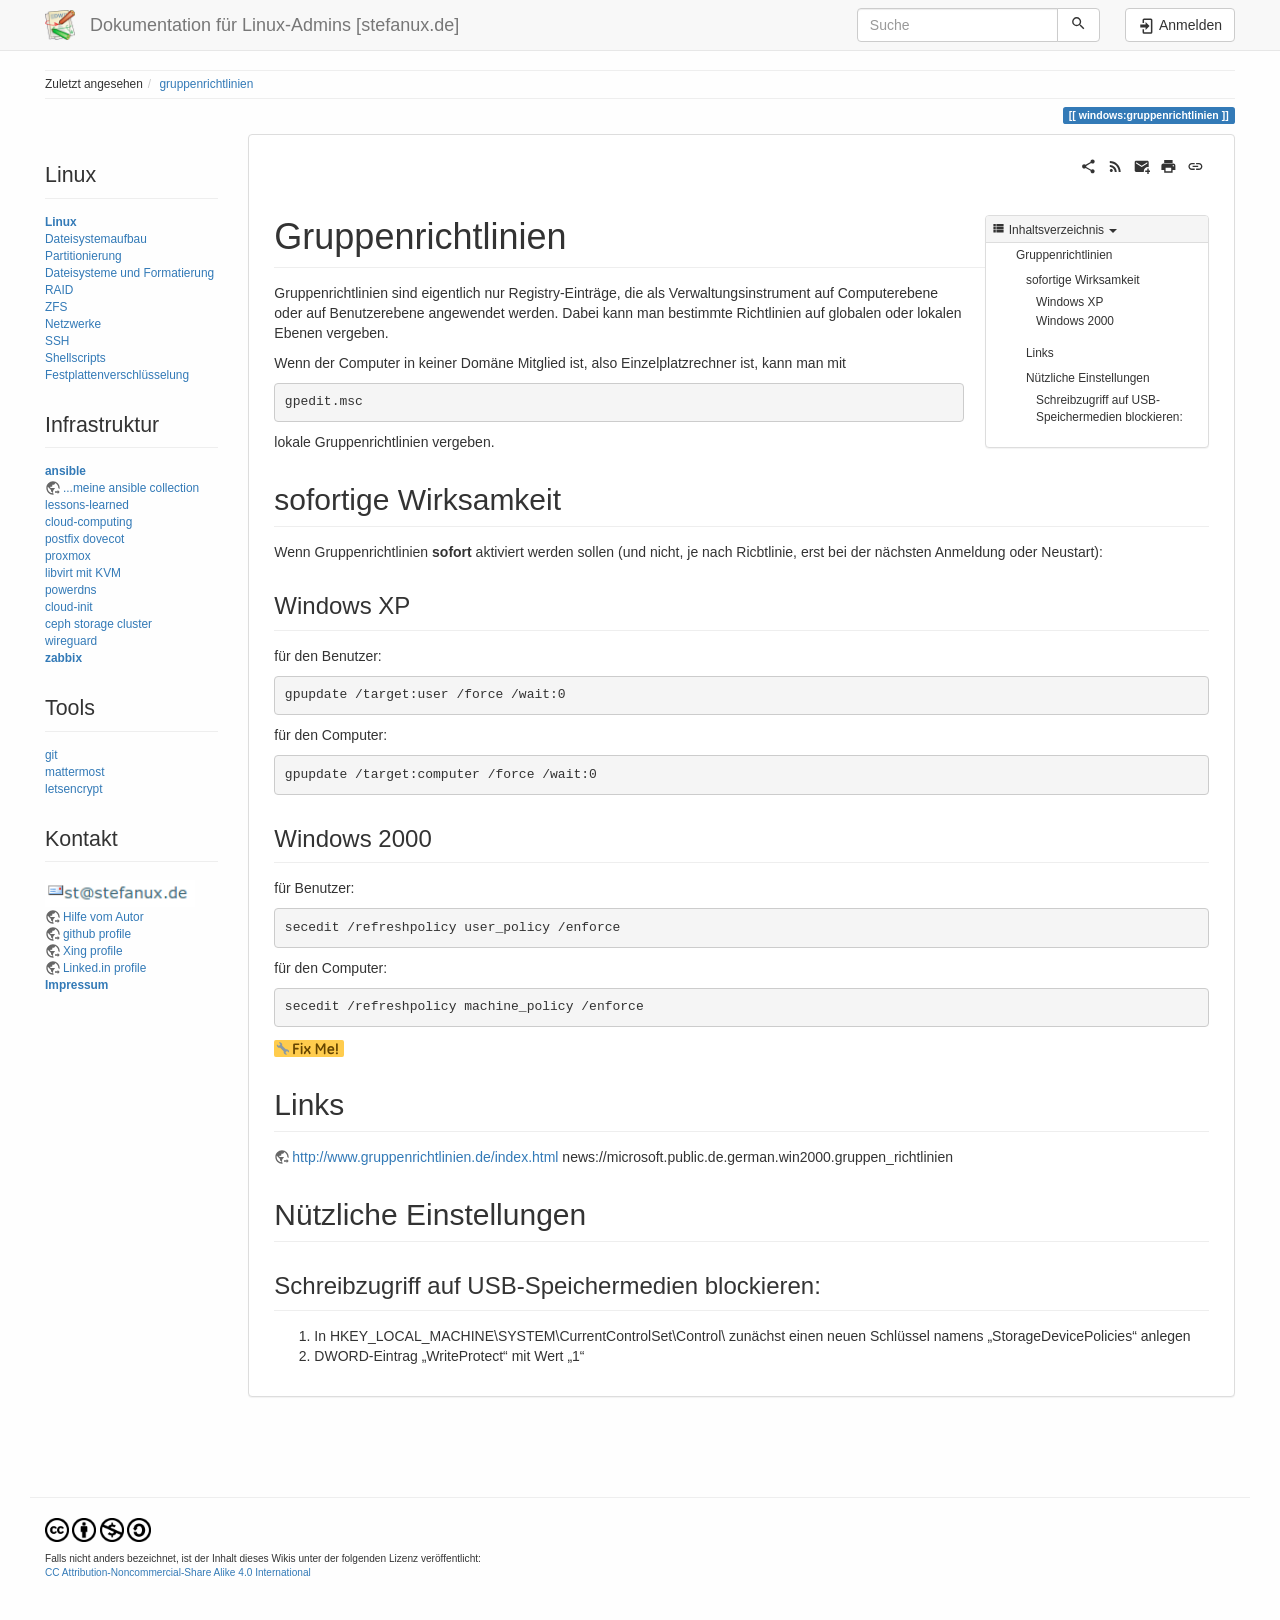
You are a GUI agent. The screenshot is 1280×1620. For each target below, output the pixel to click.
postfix (62, 539)
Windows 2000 (1075, 321)
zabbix (63, 658)
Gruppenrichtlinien (1064, 255)
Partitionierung (83, 256)
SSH (57, 341)
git (51, 755)
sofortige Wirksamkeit (1083, 280)
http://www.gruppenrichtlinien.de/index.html (425, 1157)
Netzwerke (73, 324)
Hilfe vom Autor (103, 917)
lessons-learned (87, 505)
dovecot (104, 539)
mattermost (74, 772)
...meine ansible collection (131, 488)
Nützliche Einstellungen (1088, 378)
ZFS (56, 307)
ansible (65, 471)
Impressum (76, 985)
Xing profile (93, 951)
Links (1040, 353)
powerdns (71, 590)
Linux (61, 222)
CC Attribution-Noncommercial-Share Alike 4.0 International (178, 1572)
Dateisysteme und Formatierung (129, 273)
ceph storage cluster (98, 624)
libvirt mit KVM (83, 573)
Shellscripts (75, 358)
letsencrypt (74, 789)
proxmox (68, 556)
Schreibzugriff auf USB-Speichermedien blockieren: (1109, 408)
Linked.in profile (104, 968)
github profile (97, 934)
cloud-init (69, 607)
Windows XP (1069, 302)
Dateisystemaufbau (96, 239)
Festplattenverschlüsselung (117, 375)
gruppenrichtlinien (206, 84)
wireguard (71, 641)
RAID (59, 290)
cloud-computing (88, 522)
